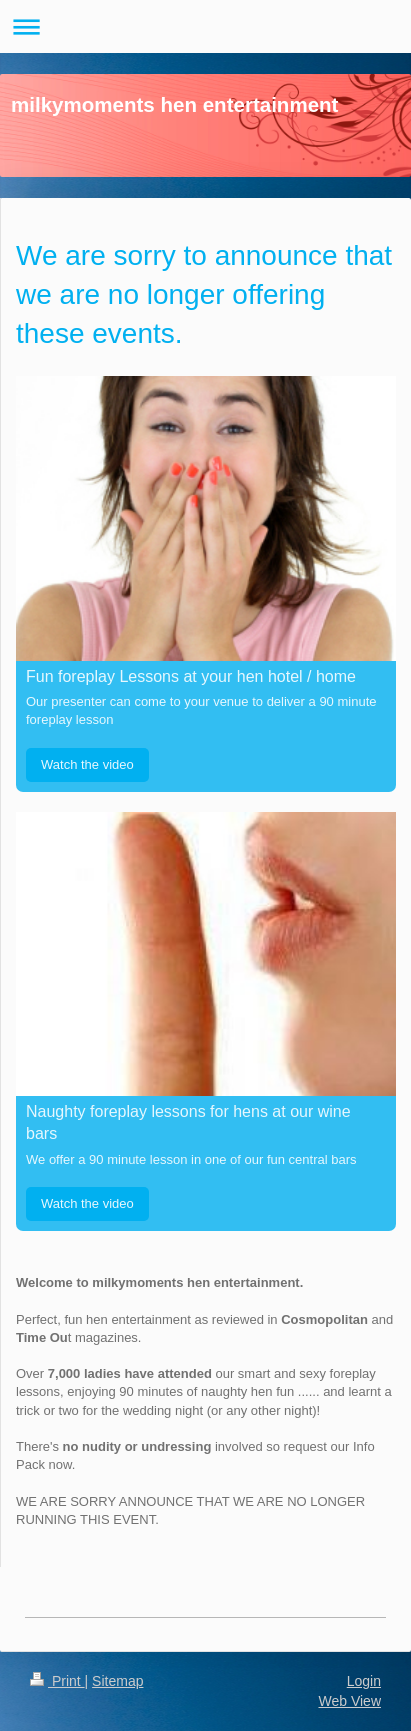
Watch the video (87, 764)
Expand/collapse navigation (205, 26)
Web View (349, 1701)
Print (57, 1681)
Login (364, 1681)
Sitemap (117, 1681)
